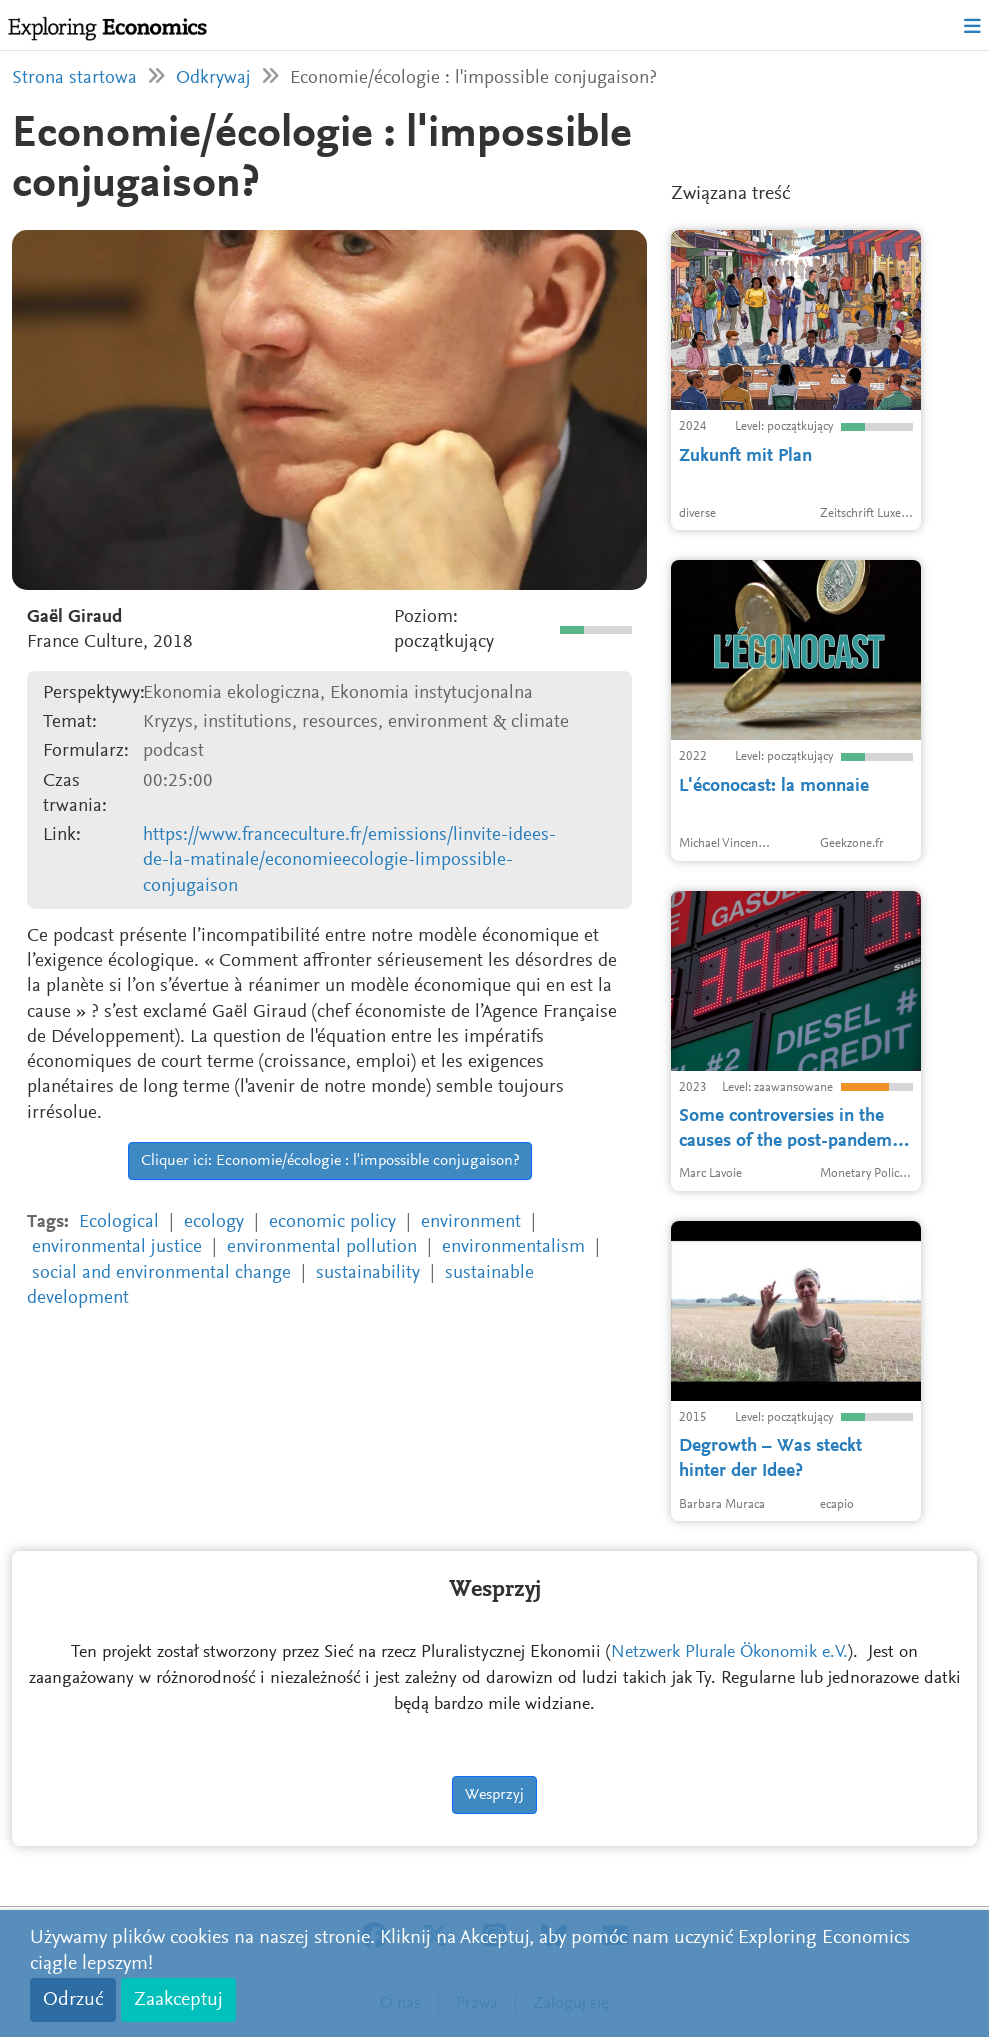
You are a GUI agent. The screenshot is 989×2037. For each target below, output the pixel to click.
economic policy (332, 1222)
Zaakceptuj (178, 2000)
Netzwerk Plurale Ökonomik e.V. (729, 1653)
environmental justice (117, 1247)
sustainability (368, 1273)
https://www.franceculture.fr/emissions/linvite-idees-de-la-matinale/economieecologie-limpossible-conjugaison (349, 861)
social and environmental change (161, 1273)
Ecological (119, 1222)
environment (471, 1222)
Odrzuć (73, 2000)
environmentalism (513, 1247)
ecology (214, 1222)
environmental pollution (322, 1247)
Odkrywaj (213, 78)
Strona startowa (74, 78)
